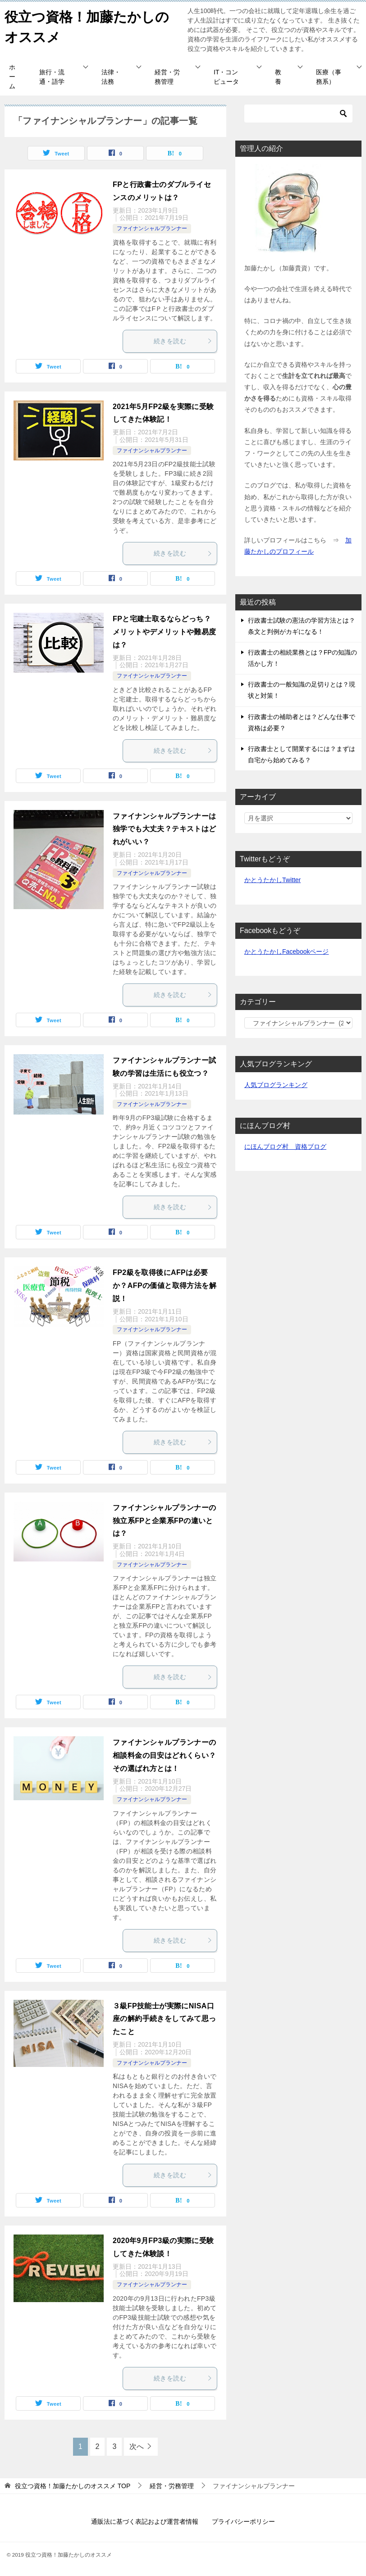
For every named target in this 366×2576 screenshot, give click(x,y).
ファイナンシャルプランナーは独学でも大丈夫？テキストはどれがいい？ (164, 829)
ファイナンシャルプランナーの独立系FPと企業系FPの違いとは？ (164, 1521)
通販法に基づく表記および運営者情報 (144, 2521)
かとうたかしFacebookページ (286, 951)
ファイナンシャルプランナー (152, 228)
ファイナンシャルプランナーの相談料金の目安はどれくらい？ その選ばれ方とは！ (164, 1755)
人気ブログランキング (275, 1084)
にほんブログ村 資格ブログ (285, 1146)
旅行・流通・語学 (51, 76)
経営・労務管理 (167, 76)
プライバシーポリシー (243, 2521)
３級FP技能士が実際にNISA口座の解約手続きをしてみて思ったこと (164, 2019)
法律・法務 (110, 76)
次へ (136, 2446)
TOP (72, 2486)
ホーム (12, 77)
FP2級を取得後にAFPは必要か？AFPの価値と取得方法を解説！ (164, 1285)
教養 (278, 76)
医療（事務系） (328, 76)
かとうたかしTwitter (272, 879)
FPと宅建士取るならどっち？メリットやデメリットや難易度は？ (164, 632)
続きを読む (183, 341)
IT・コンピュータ (226, 76)
